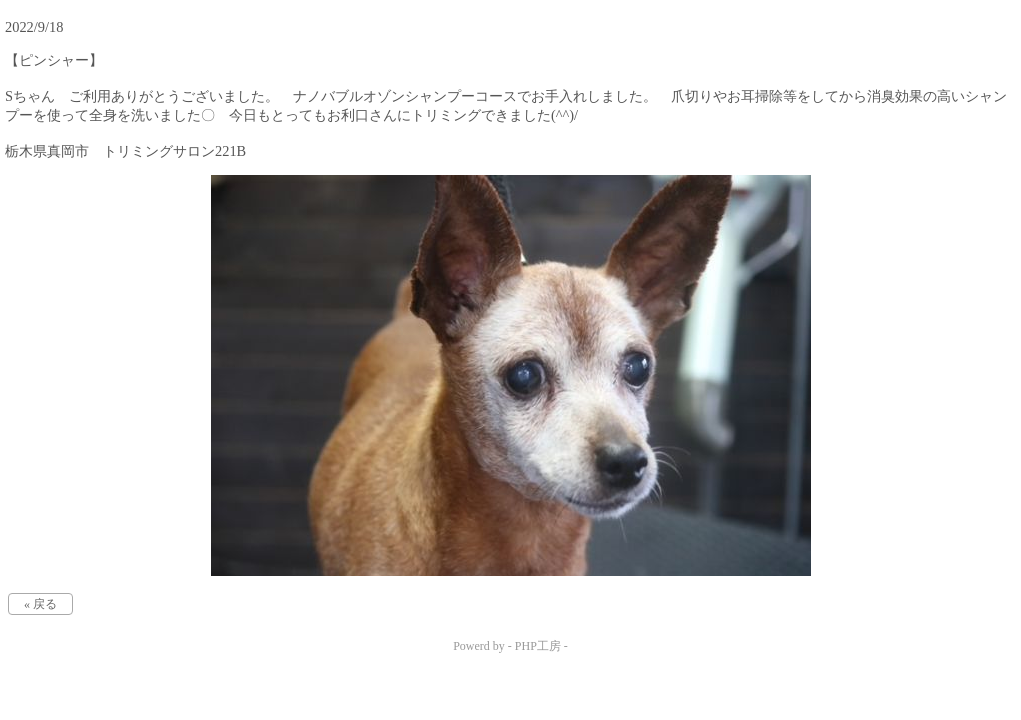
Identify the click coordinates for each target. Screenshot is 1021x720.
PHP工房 (538, 646)
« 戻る (40, 604)
